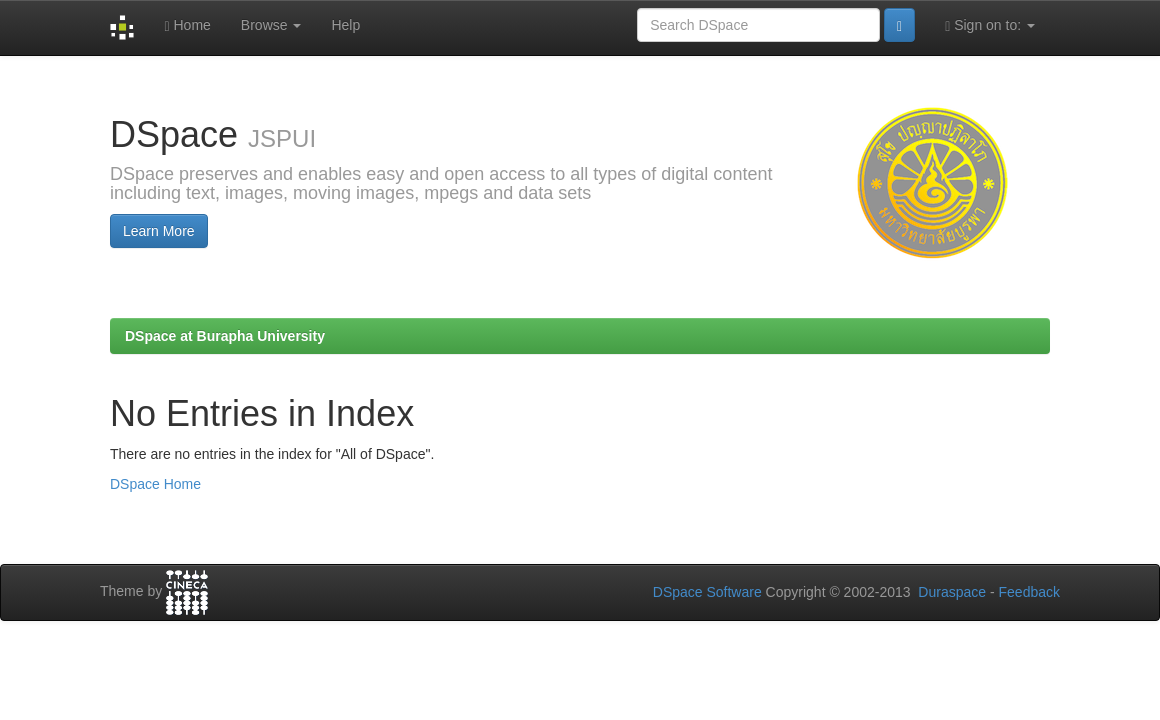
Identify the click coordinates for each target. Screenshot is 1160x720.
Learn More (159, 231)
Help (345, 25)
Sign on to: (990, 25)
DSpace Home (155, 484)
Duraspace (952, 592)
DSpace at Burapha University (225, 336)
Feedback (1029, 592)
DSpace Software (707, 592)
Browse (271, 25)
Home (187, 25)
